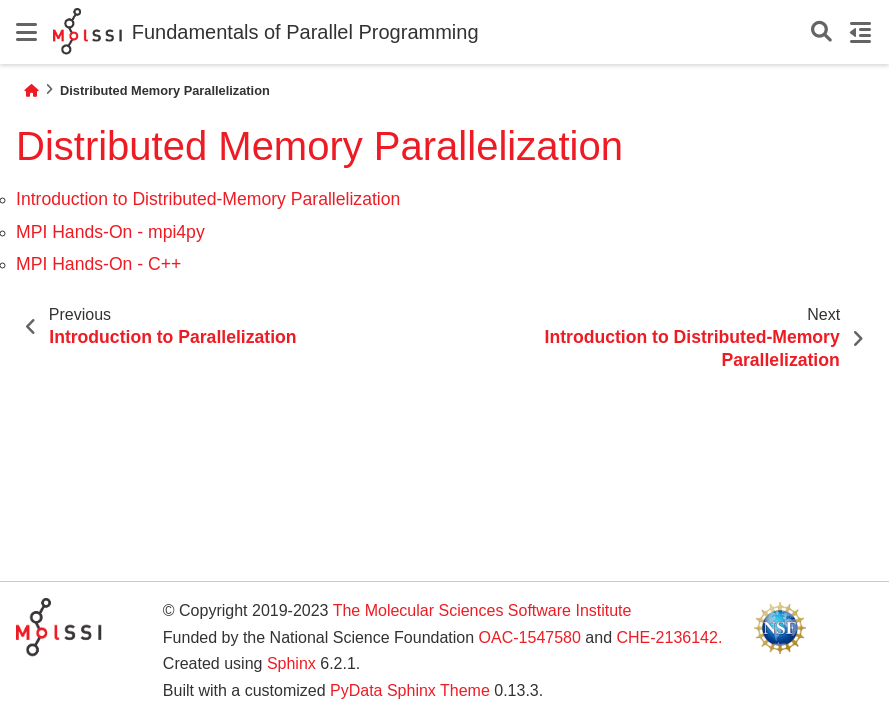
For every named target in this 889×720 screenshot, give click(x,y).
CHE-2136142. (669, 637)
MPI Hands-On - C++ (98, 264)
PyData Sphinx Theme (410, 690)
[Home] (31, 90)
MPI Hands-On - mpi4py (110, 232)
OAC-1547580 (530, 637)
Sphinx (291, 663)
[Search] (821, 32)
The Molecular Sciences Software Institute (482, 610)
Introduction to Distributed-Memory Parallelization (208, 199)
